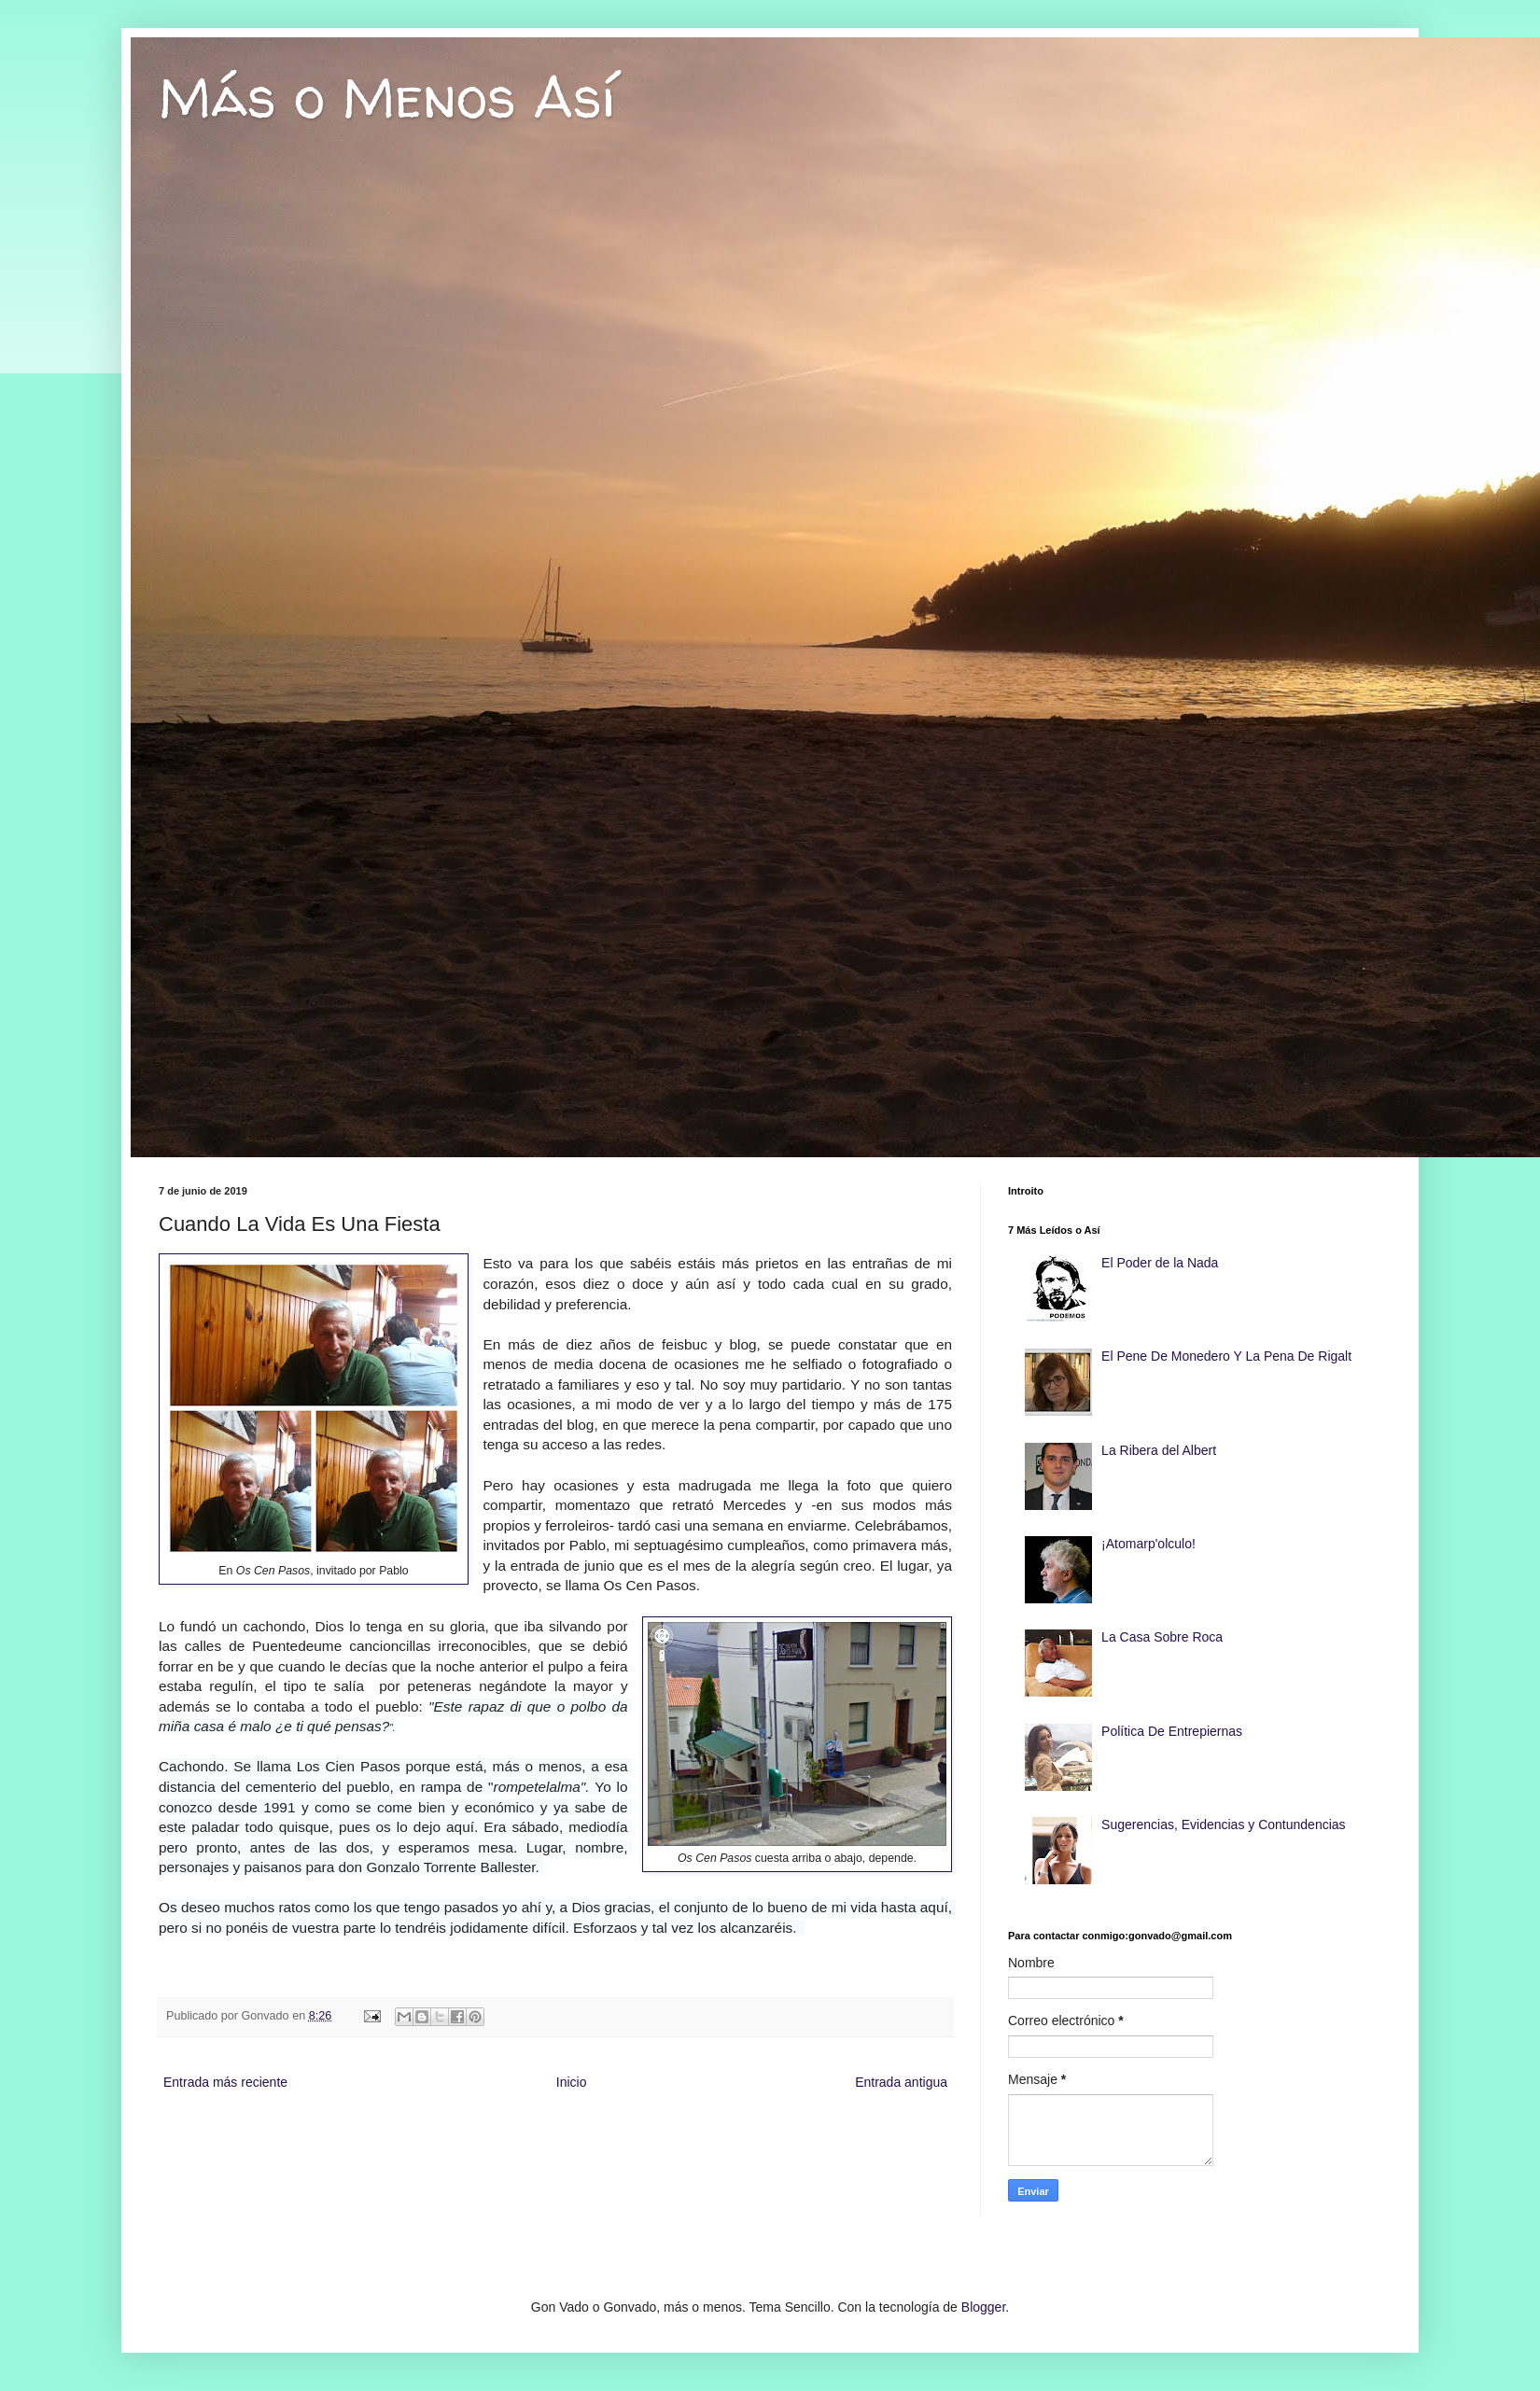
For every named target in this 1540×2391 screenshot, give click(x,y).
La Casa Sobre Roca (1162, 1636)
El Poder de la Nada (1159, 1262)
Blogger (983, 2307)
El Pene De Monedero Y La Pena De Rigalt (1226, 1356)
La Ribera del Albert (1158, 1450)
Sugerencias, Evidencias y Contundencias (1223, 1824)
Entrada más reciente (225, 2082)
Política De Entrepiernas (1171, 1731)
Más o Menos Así (387, 97)
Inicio (571, 2082)
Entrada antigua (901, 2082)
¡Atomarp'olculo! (1148, 1543)
